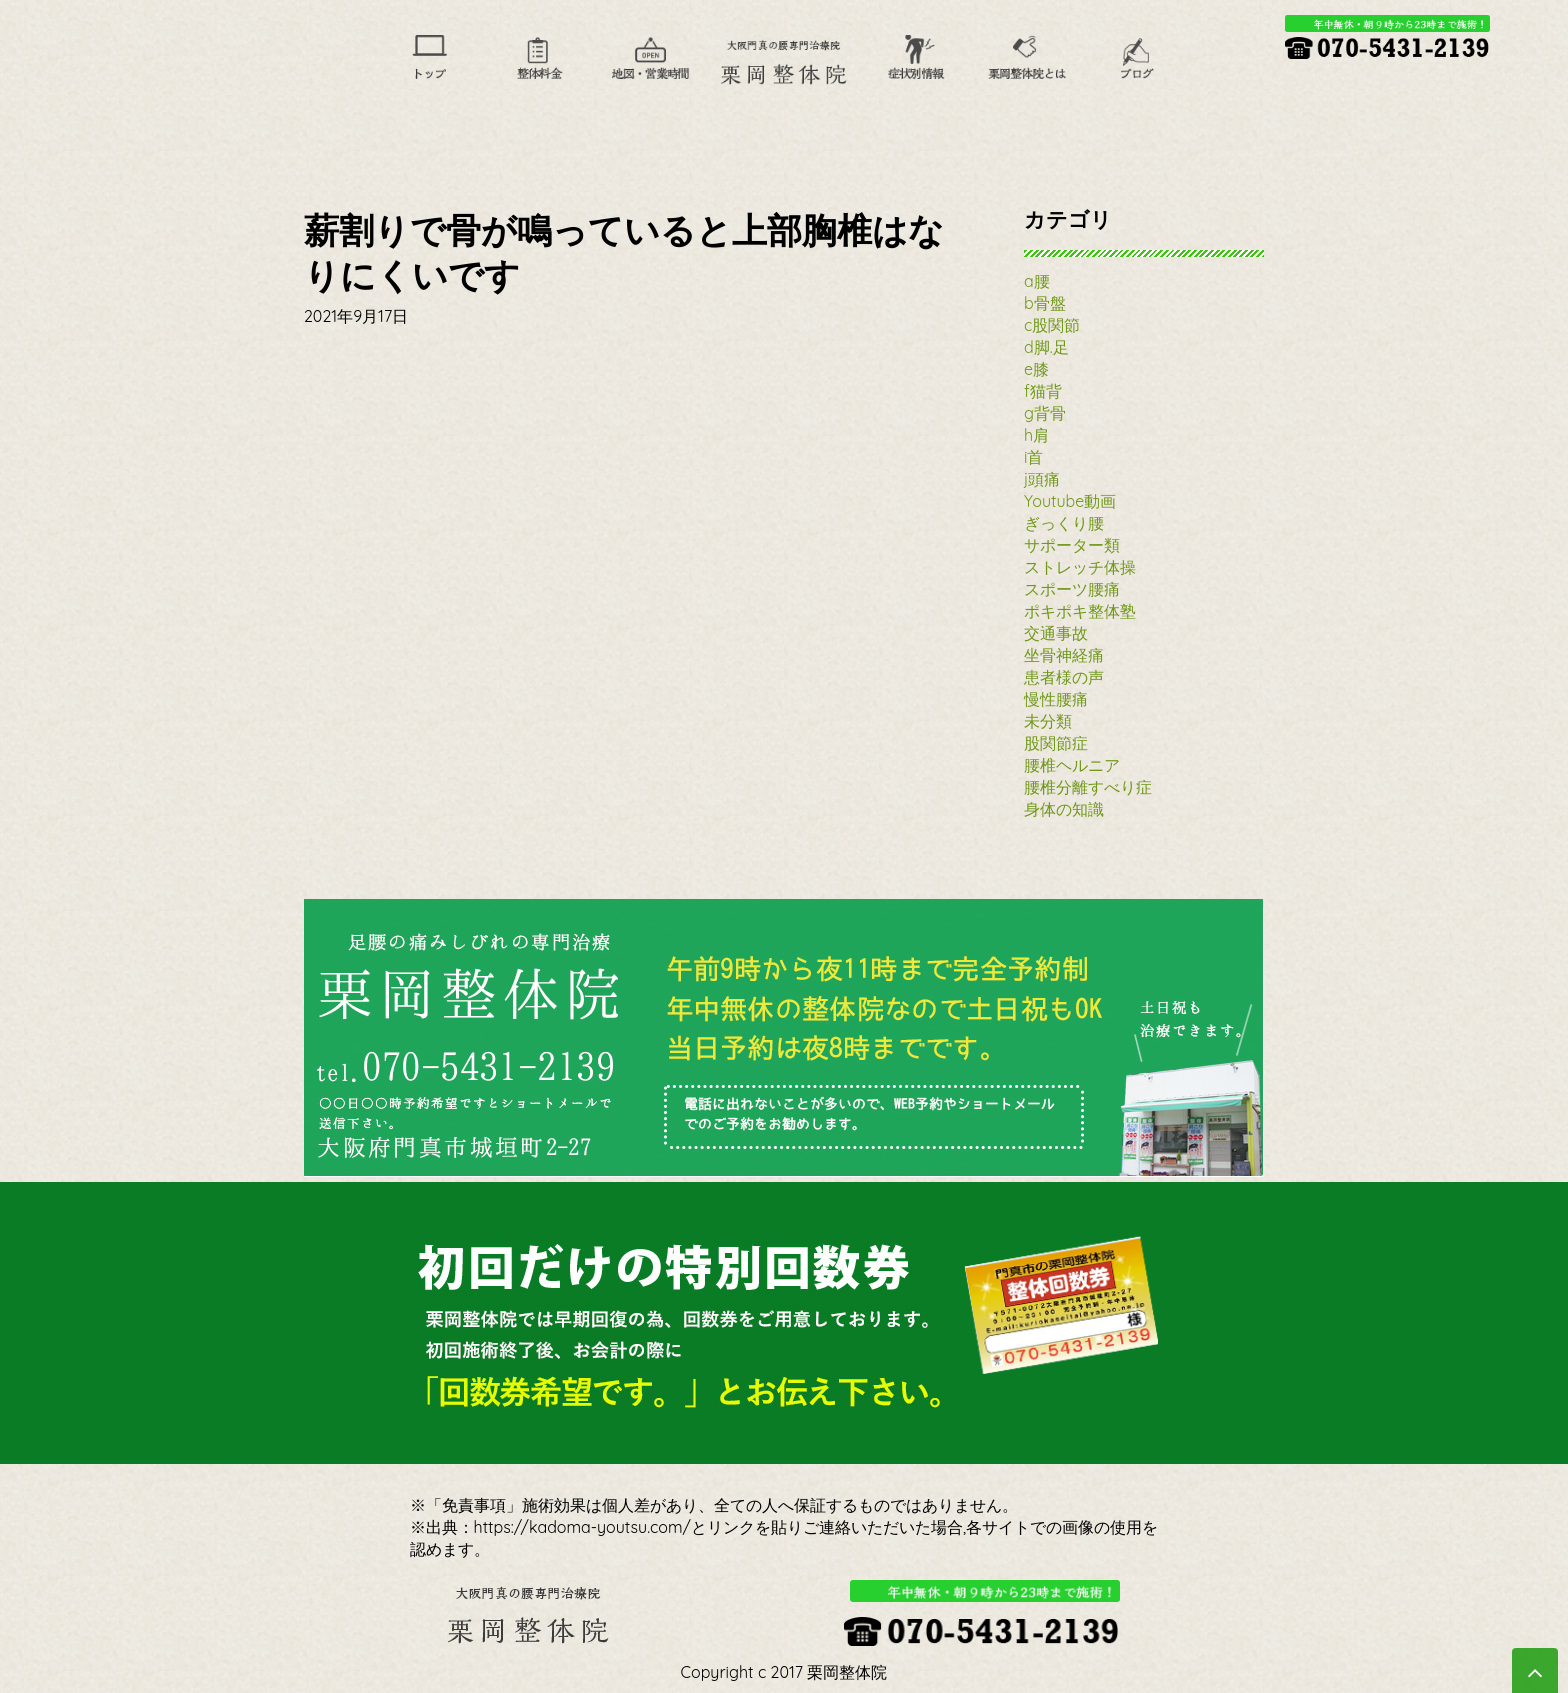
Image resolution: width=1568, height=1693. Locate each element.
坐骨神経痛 (1064, 655)
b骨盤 (1045, 303)
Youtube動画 (1070, 501)
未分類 (1048, 721)
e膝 (1036, 369)
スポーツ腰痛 (1072, 589)
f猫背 (1043, 391)
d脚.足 (1046, 347)
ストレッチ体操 (1080, 567)
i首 (1033, 457)
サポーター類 (1072, 545)
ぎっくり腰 (1064, 523)
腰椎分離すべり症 (1088, 787)
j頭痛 (1042, 479)
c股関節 (1052, 325)
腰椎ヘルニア (1072, 765)
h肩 (1036, 435)
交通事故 (1056, 633)
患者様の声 (1064, 677)
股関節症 (1056, 743)
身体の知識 (1064, 809)
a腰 (1037, 281)
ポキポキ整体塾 (1080, 611)
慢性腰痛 (1056, 699)
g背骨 (1045, 413)
